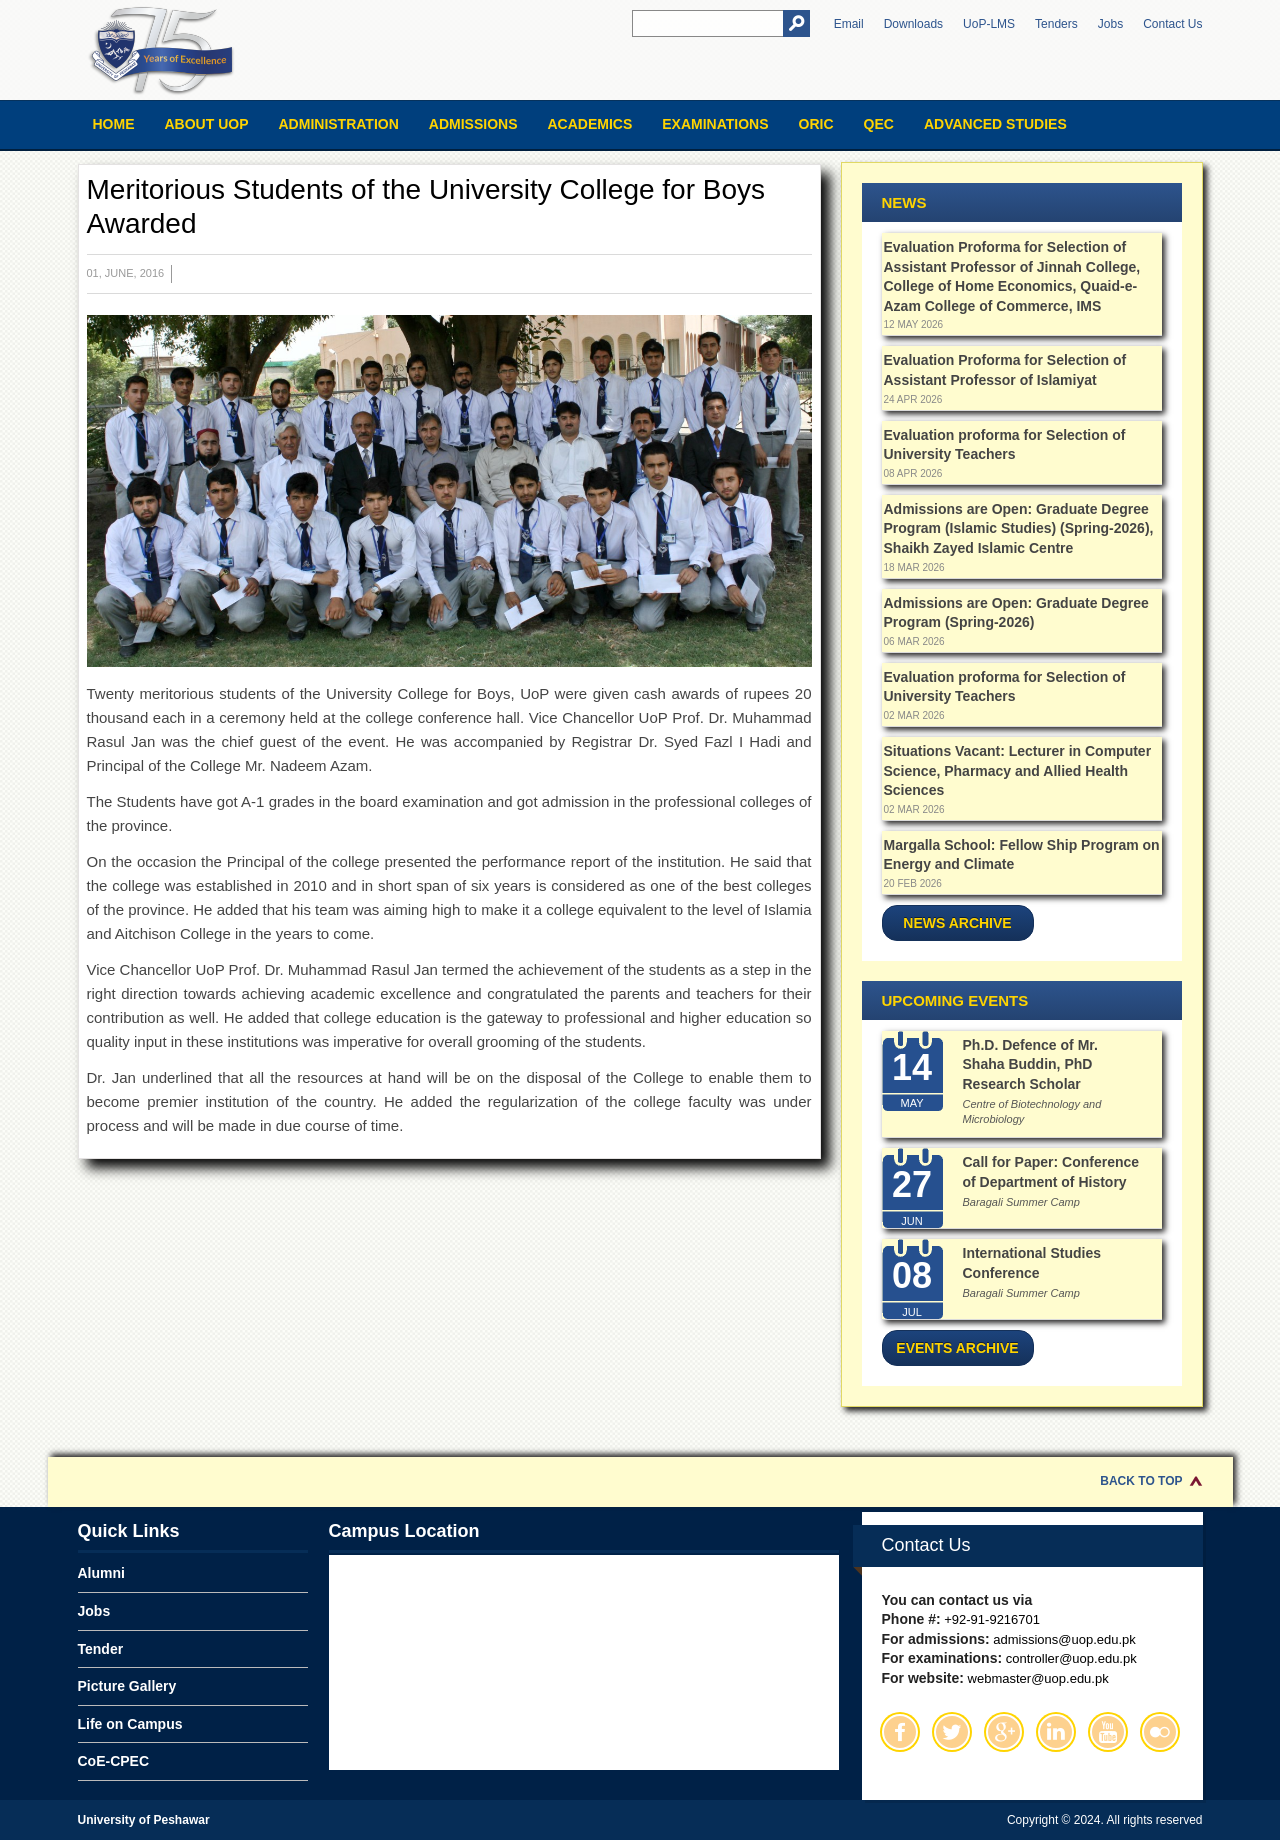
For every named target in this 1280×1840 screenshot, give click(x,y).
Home (114, 124)
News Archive (957, 923)
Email (849, 24)
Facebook (900, 1732)
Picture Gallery (127, 1686)
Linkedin (1056, 1732)
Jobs (1110, 24)
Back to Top (1141, 1481)
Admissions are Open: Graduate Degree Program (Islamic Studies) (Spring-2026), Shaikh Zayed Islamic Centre (1019, 528)
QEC (879, 124)
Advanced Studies (995, 124)
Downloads (913, 24)
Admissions (473, 124)
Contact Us (1172, 24)
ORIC (816, 124)
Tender (101, 1649)
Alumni (101, 1573)
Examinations (715, 124)
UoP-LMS (989, 24)
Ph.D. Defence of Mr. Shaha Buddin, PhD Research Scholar (1030, 1064)
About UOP (207, 124)
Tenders (1056, 24)
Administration (339, 124)
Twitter (952, 1732)
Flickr (1160, 1732)
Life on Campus (130, 1724)
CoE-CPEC (114, 1761)
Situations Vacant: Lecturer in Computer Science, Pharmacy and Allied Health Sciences (1018, 770)
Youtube (1108, 1732)
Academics (589, 124)
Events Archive (957, 1348)
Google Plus (1004, 1732)
